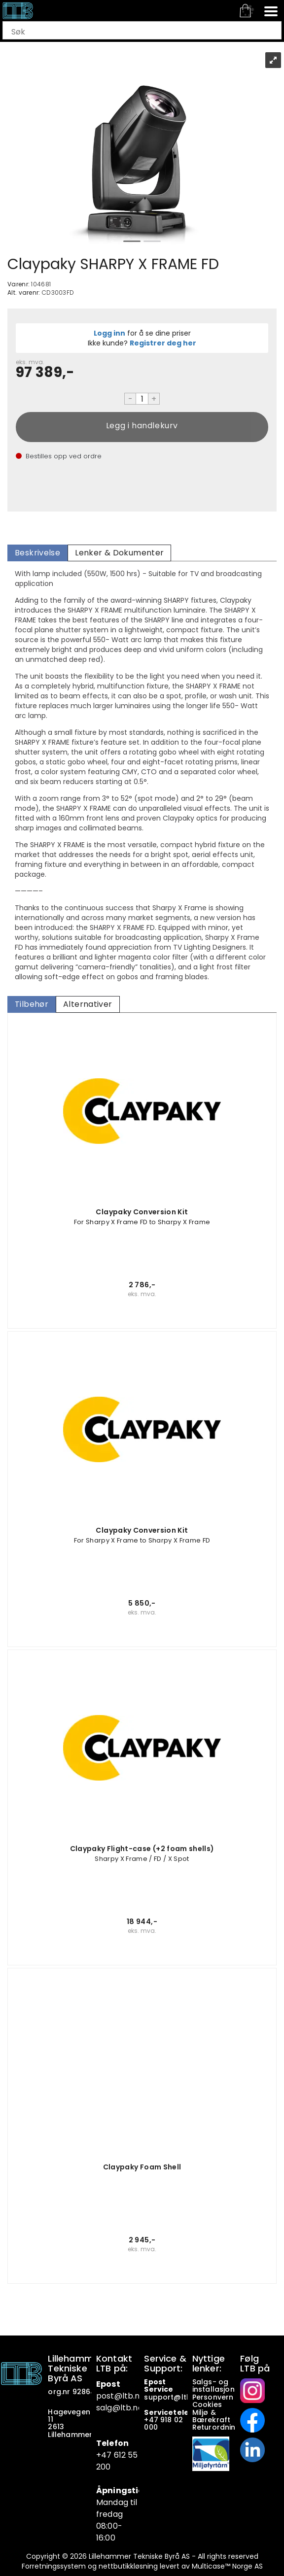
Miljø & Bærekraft (211, 2416)
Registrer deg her (163, 343)
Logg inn (109, 333)
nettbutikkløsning (128, 2566)
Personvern (213, 2397)
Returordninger (221, 2427)
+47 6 (107, 2455)
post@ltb (114, 2396)
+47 (152, 2420)
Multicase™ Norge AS (227, 2566)
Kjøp (142, 427)
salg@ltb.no (119, 2407)
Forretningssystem (54, 2566)
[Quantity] (142, 399)
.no (138, 2396)
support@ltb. (168, 2397)
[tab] (37, 553)
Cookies (208, 2404)
